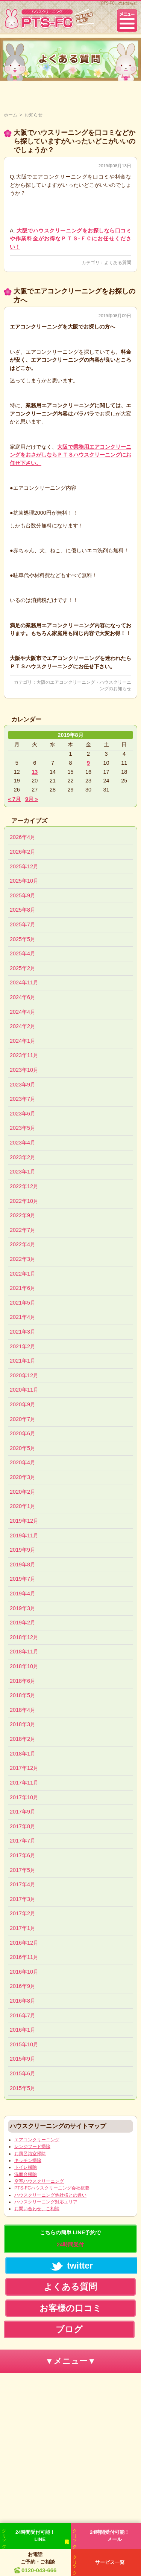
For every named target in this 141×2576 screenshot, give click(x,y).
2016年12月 (24, 1943)
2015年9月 (22, 2059)
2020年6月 (22, 1433)
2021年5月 (22, 1303)
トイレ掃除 (25, 2167)
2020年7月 (22, 1419)
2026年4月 (22, 837)
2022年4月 (22, 1244)
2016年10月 (24, 1972)
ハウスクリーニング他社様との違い (50, 2195)
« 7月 (14, 799)
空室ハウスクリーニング (39, 2181)
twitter (71, 2266)
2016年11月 (24, 1957)
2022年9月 (22, 1215)
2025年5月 (22, 939)
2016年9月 (22, 1986)
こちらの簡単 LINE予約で (70, 2238)
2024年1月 (22, 1041)
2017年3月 (22, 1899)
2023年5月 (22, 1128)
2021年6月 (22, 1288)
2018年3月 (22, 1724)
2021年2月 (22, 1346)
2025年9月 (22, 895)
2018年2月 (22, 1739)
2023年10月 (24, 1070)
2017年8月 (22, 1826)
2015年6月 (22, 2073)
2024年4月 (22, 1012)
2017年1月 (22, 1928)
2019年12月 (24, 1521)
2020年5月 (22, 1448)
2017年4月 (22, 1884)
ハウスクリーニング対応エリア (45, 2202)
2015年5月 (22, 2088)
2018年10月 (24, 1666)
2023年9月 (22, 1085)
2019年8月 (22, 1564)
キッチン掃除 (27, 2160)
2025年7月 (22, 924)
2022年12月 (24, 1186)
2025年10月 (24, 881)
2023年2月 (22, 1157)
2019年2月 (22, 1623)
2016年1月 (22, 2030)
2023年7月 (22, 1099)
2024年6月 (22, 997)
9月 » (31, 799)
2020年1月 (22, 1506)
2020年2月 (22, 1492)
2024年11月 (24, 982)
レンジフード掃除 (32, 2146)
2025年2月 (22, 968)
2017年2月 (22, 1913)
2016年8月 (22, 2001)
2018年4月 (22, 1710)
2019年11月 (24, 1535)
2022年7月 (22, 1230)
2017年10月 (24, 1797)
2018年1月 (22, 1754)
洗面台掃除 (25, 2174)
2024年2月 (22, 1026)
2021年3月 (22, 1332)
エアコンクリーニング (36, 2139)
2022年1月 (22, 1274)
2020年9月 (22, 1404)
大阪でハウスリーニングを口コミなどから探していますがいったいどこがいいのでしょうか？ (74, 141)
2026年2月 (22, 852)
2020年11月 (24, 1390)
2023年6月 (22, 1114)
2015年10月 (24, 2044)
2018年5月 (22, 1695)
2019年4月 (22, 1594)
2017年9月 (22, 1812)
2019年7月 (22, 1579)
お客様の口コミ (70, 2308)
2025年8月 (22, 910)
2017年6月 (22, 1855)
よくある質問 (117, 262)
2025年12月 (24, 866)
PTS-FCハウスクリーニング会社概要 (51, 2188)
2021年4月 (22, 1317)
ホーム (10, 115)
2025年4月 (22, 953)
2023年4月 (22, 1143)
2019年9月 (22, 1550)
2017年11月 (24, 1783)
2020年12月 (24, 1375)
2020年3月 (22, 1477)
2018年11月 (24, 1652)
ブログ (69, 2329)
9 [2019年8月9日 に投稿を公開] (88, 763)
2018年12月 (24, 1637)
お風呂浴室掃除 (30, 2153)
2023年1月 (22, 1172)
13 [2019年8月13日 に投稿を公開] (35, 772)
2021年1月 (22, 1361)
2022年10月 (24, 1201)
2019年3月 (22, 1608)
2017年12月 (24, 1768)
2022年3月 (22, 1259)
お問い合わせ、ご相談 (36, 2208)
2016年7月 (22, 2015)
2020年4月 (22, 1462)
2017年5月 (22, 1870)
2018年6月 (22, 1681)
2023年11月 (24, 1055)
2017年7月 (22, 1841)
